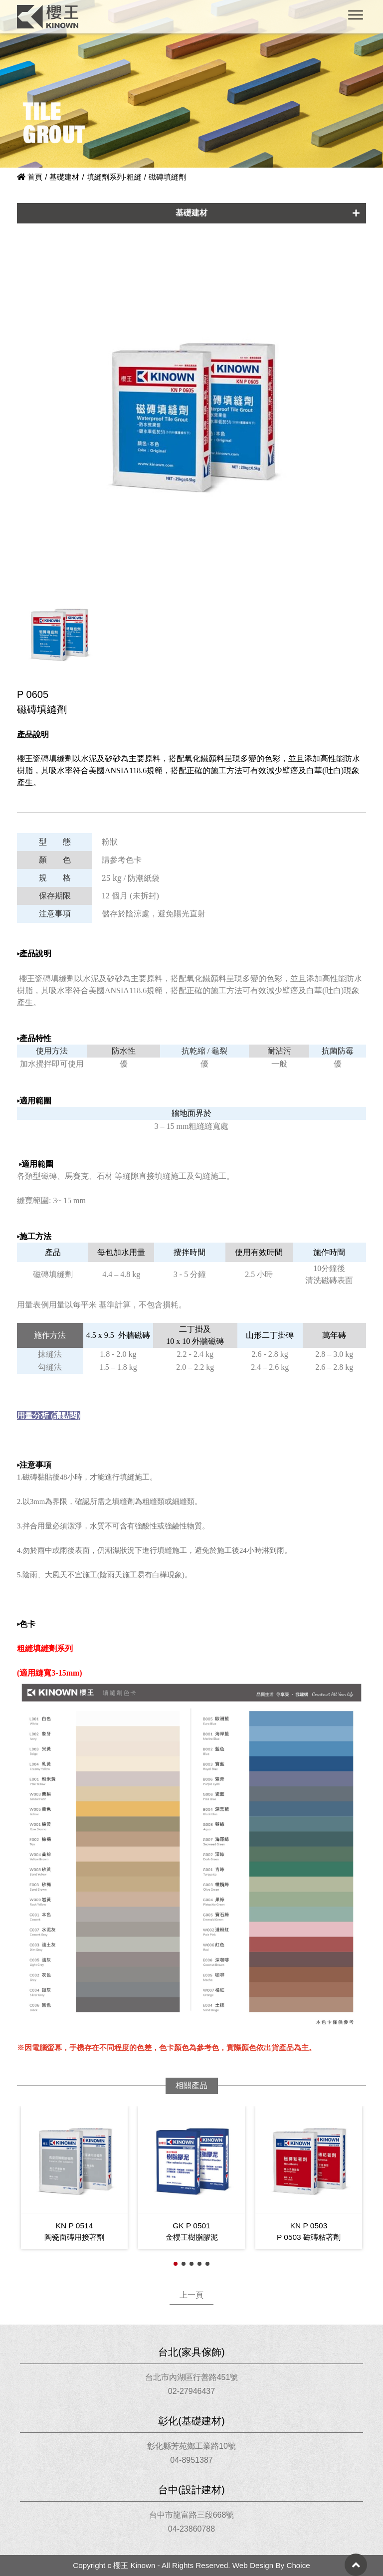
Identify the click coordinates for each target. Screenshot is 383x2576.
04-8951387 (191, 2460)
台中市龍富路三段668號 (191, 2515)
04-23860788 (191, 2529)
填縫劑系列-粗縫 (114, 177)
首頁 (29, 177)
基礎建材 (64, 177)
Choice (298, 2565)
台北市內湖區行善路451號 (191, 2377)
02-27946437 (191, 2391)
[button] (176, 2264)
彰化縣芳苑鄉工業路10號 (191, 2446)
